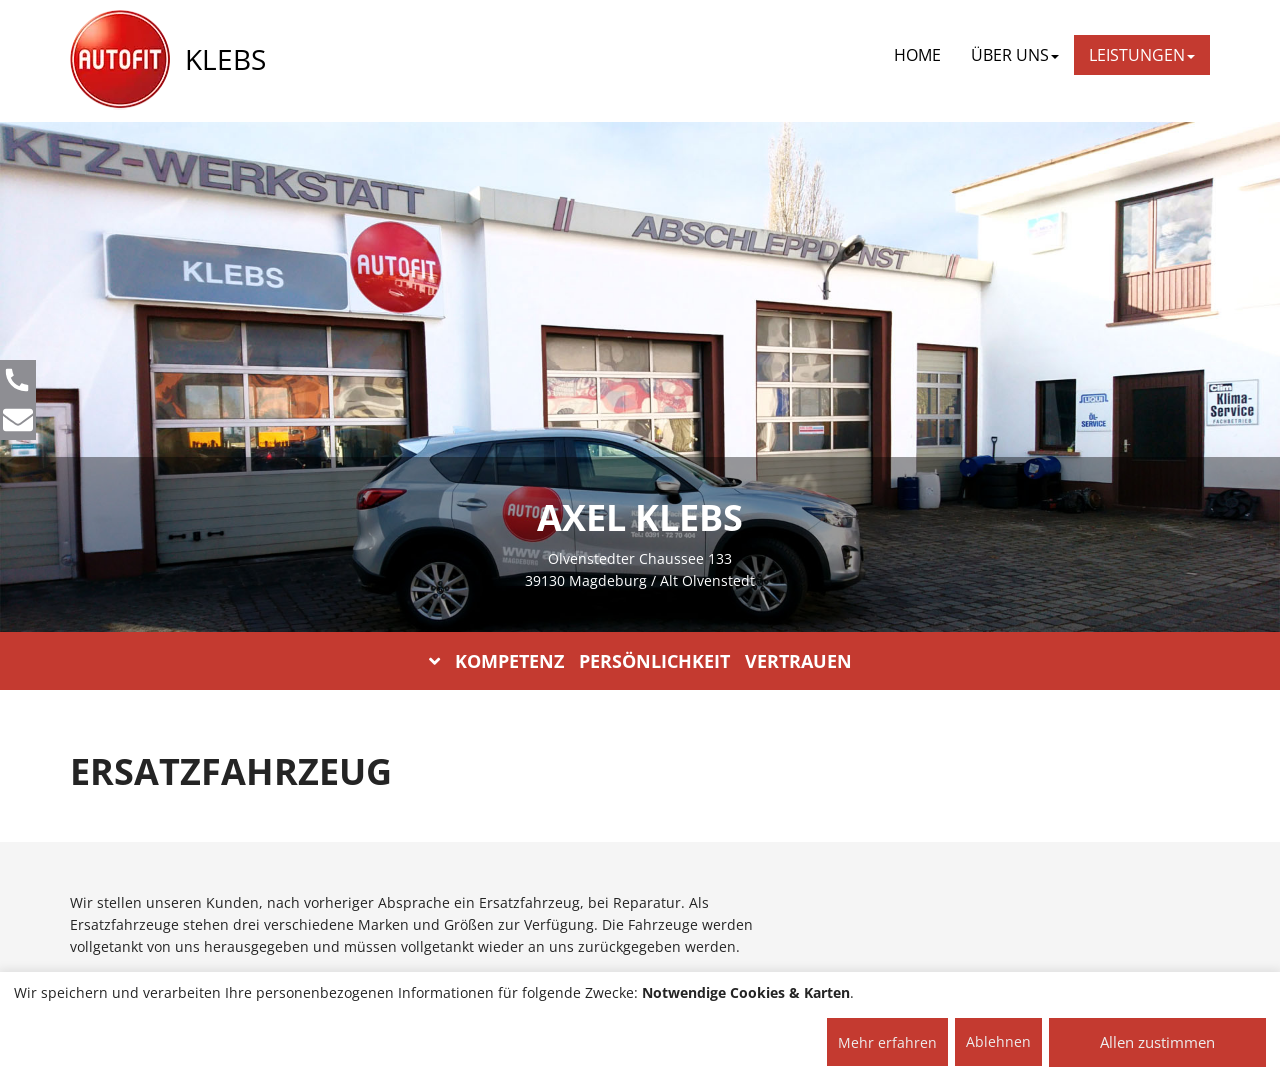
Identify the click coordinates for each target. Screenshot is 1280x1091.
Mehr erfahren (887, 1042)
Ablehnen (998, 1041)
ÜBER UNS (1015, 55)
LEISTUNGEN (1142, 55)
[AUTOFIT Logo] (120, 60)
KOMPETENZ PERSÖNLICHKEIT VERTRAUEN (640, 661)
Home (917, 55)
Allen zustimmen (1157, 1042)
